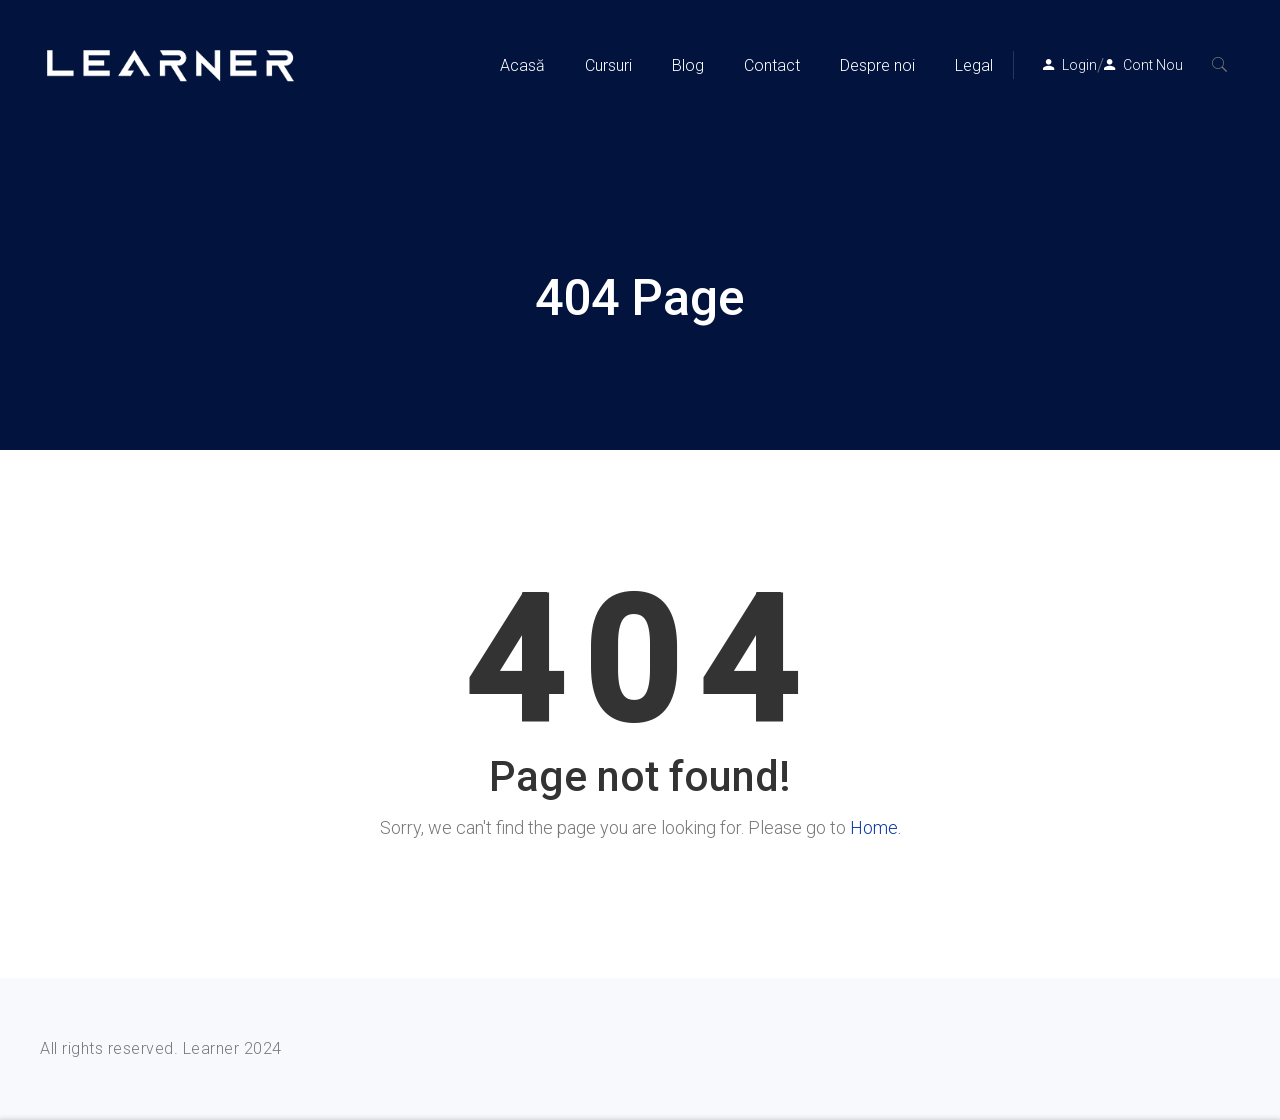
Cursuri (608, 65)
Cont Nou (1153, 65)
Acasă (522, 65)
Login (1079, 65)
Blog (688, 65)
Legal (974, 65)
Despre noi (877, 65)
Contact (772, 65)
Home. (875, 827)
